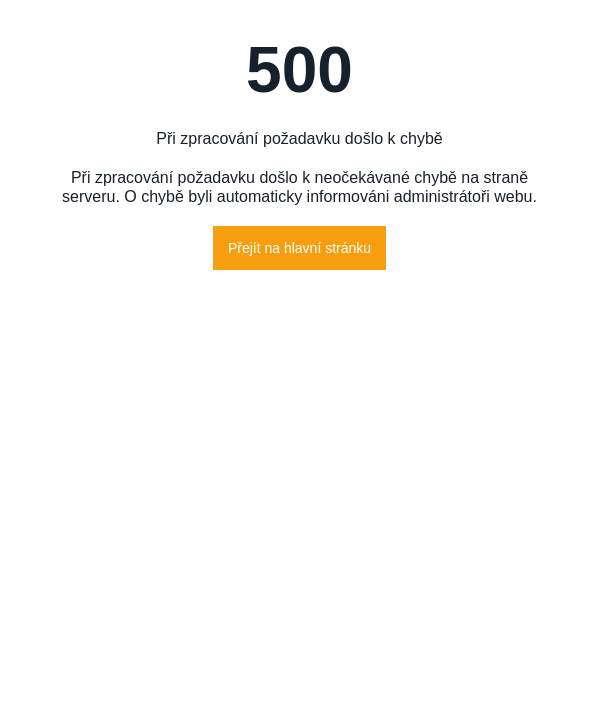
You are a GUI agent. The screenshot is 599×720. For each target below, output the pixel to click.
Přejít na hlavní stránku (299, 248)
